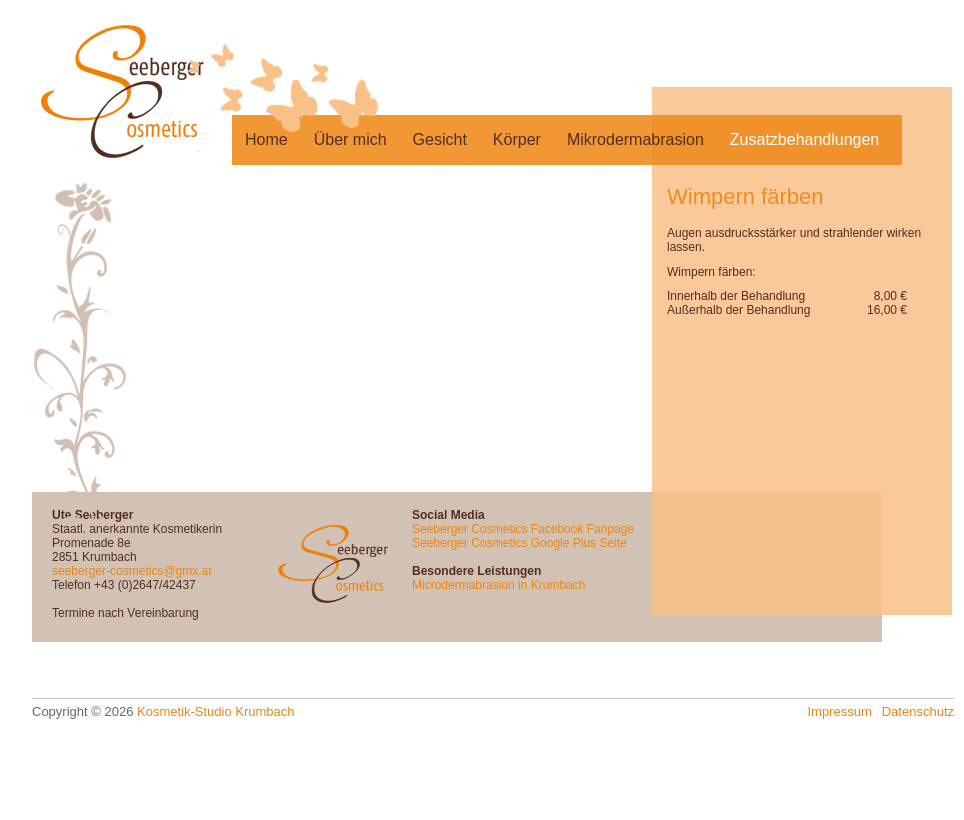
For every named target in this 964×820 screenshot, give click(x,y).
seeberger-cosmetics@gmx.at (132, 571)
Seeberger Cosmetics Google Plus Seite (519, 543)
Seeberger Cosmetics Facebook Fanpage (523, 529)
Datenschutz (918, 711)
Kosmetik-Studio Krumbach (216, 711)
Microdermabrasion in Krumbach (498, 585)
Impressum (839, 711)
